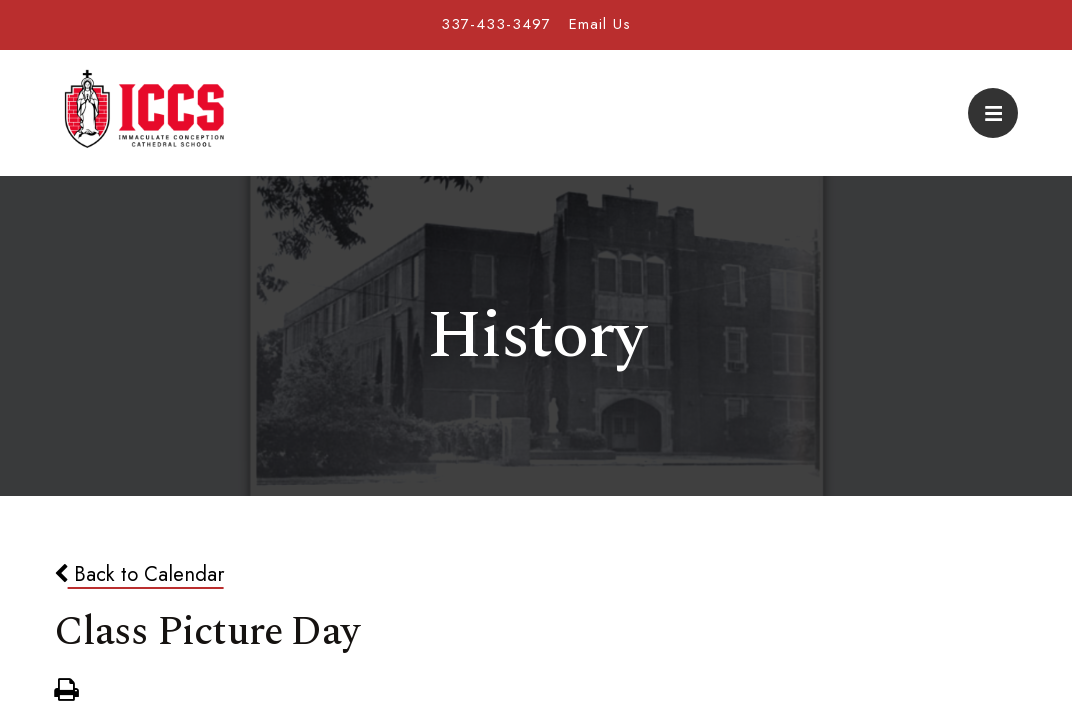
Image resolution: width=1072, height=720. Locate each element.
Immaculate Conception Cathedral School (144, 113)
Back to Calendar (139, 574)
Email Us (600, 24)
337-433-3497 (496, 24)
